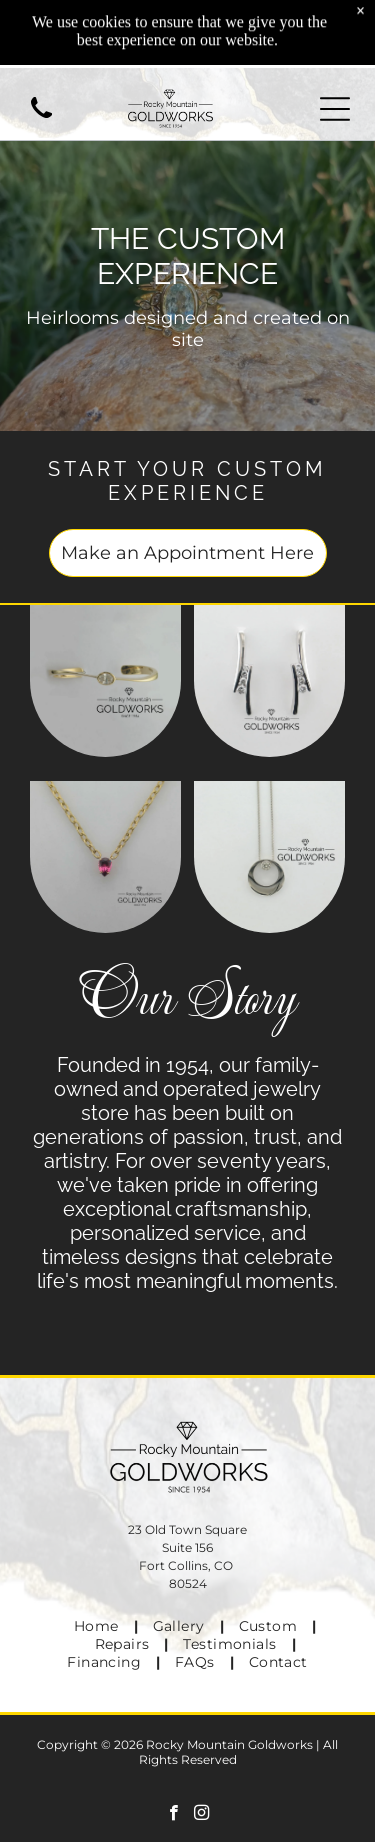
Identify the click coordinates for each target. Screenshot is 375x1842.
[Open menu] (335, 109)
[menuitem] (98, 1626)
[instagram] (201, 1815)
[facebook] (173, 1815)
